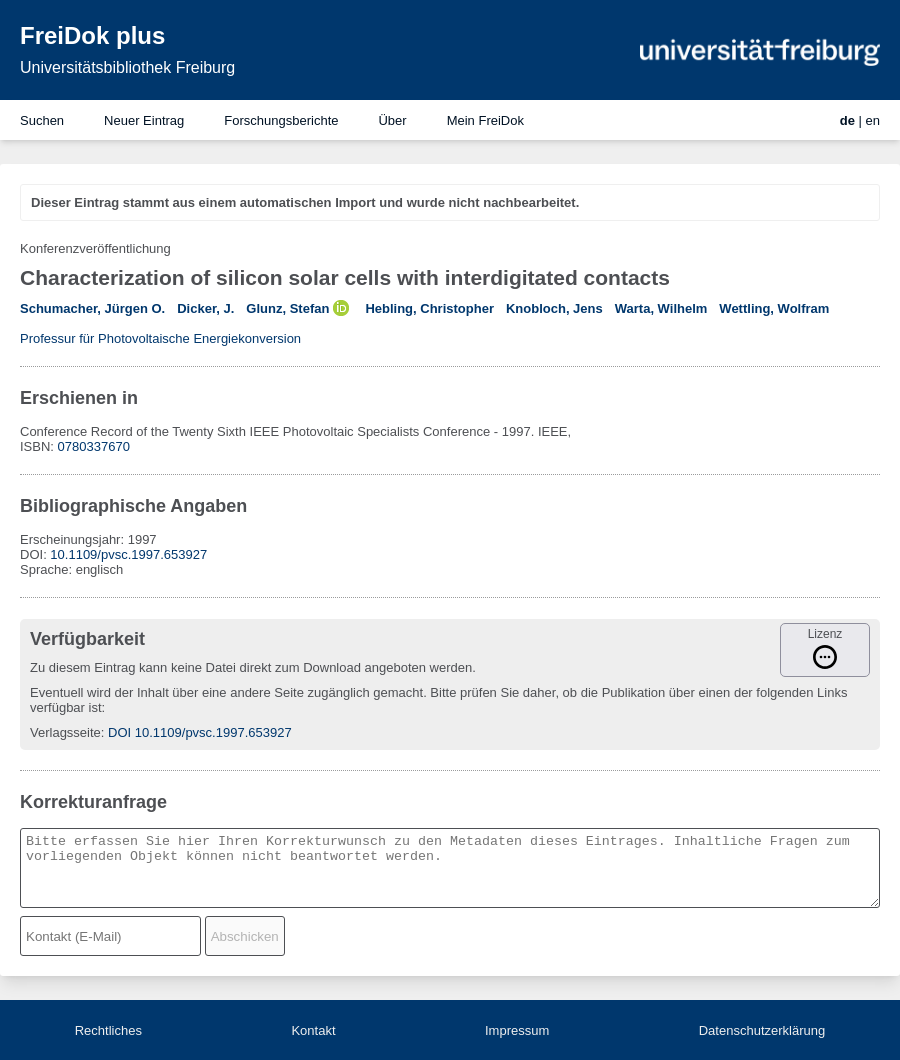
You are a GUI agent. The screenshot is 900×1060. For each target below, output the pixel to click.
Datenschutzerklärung (762, 1030)
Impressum (517, 1030)
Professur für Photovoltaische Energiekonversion (160, 338)
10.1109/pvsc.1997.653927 (128, 554)
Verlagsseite (65, 732)
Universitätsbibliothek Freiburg (127, 67)
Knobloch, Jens (554, 308)
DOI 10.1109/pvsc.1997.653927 (200, 732)
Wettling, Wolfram (774, 308)
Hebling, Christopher (429, 308)
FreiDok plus (92, 35)
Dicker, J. (205, 308)
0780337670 (94, 446)
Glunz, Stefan (287, 308)
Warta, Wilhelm (661, 308)
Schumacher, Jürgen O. (92, 308)
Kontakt (313, 1030)
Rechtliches (108, 1030)
